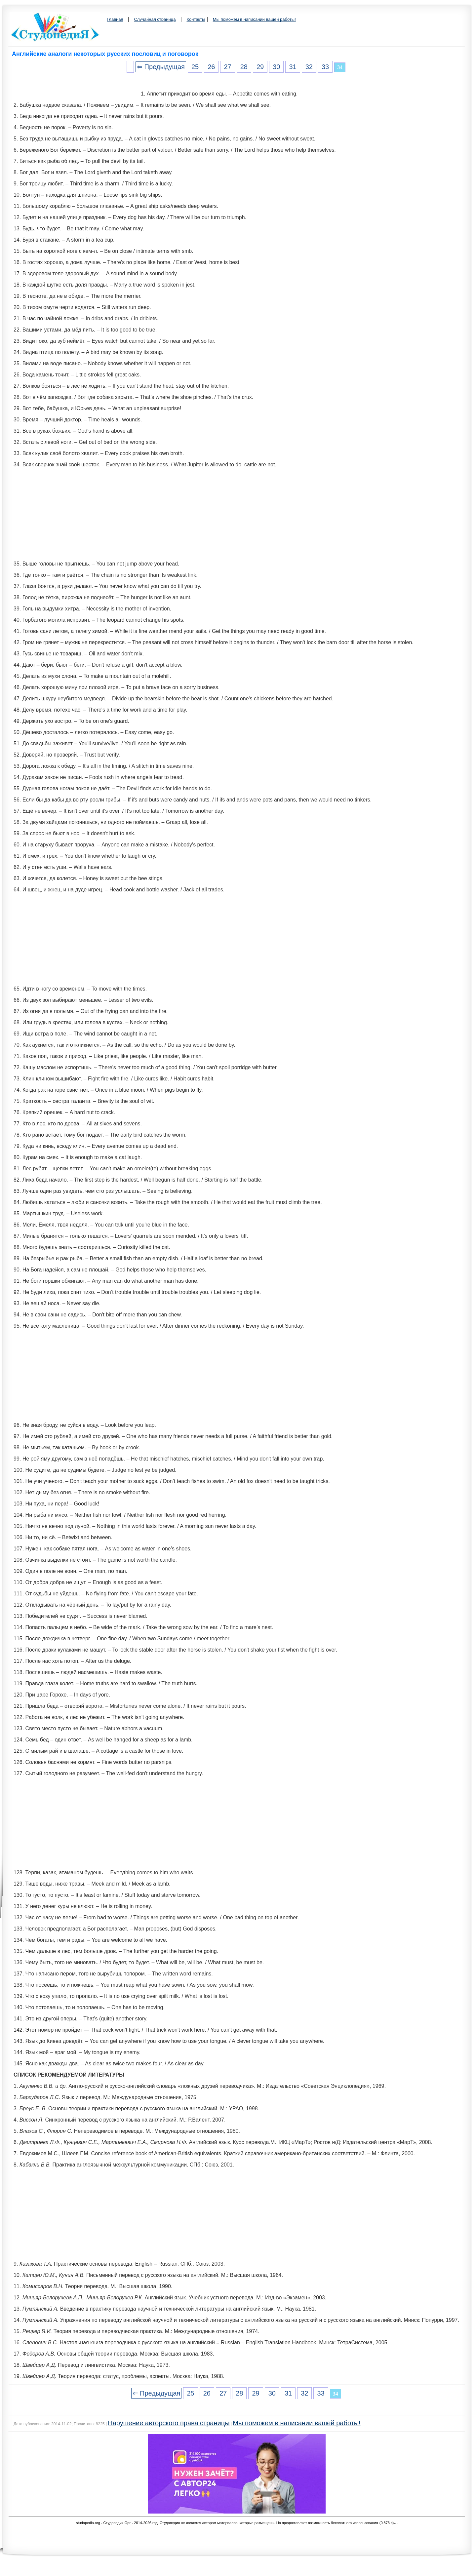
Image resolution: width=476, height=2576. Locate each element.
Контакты (195, 19)
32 (309, 66)
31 (292, 66)
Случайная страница (155, 19)
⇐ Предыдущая (161, 66)
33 (325, 66)
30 (276, 66)
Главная (115, 19)
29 (260, 66)
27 (227, 66)
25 (195, 66)
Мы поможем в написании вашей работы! (254, 19)
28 (244, 66)
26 (211, 66)
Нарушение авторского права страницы (168, 2423)
